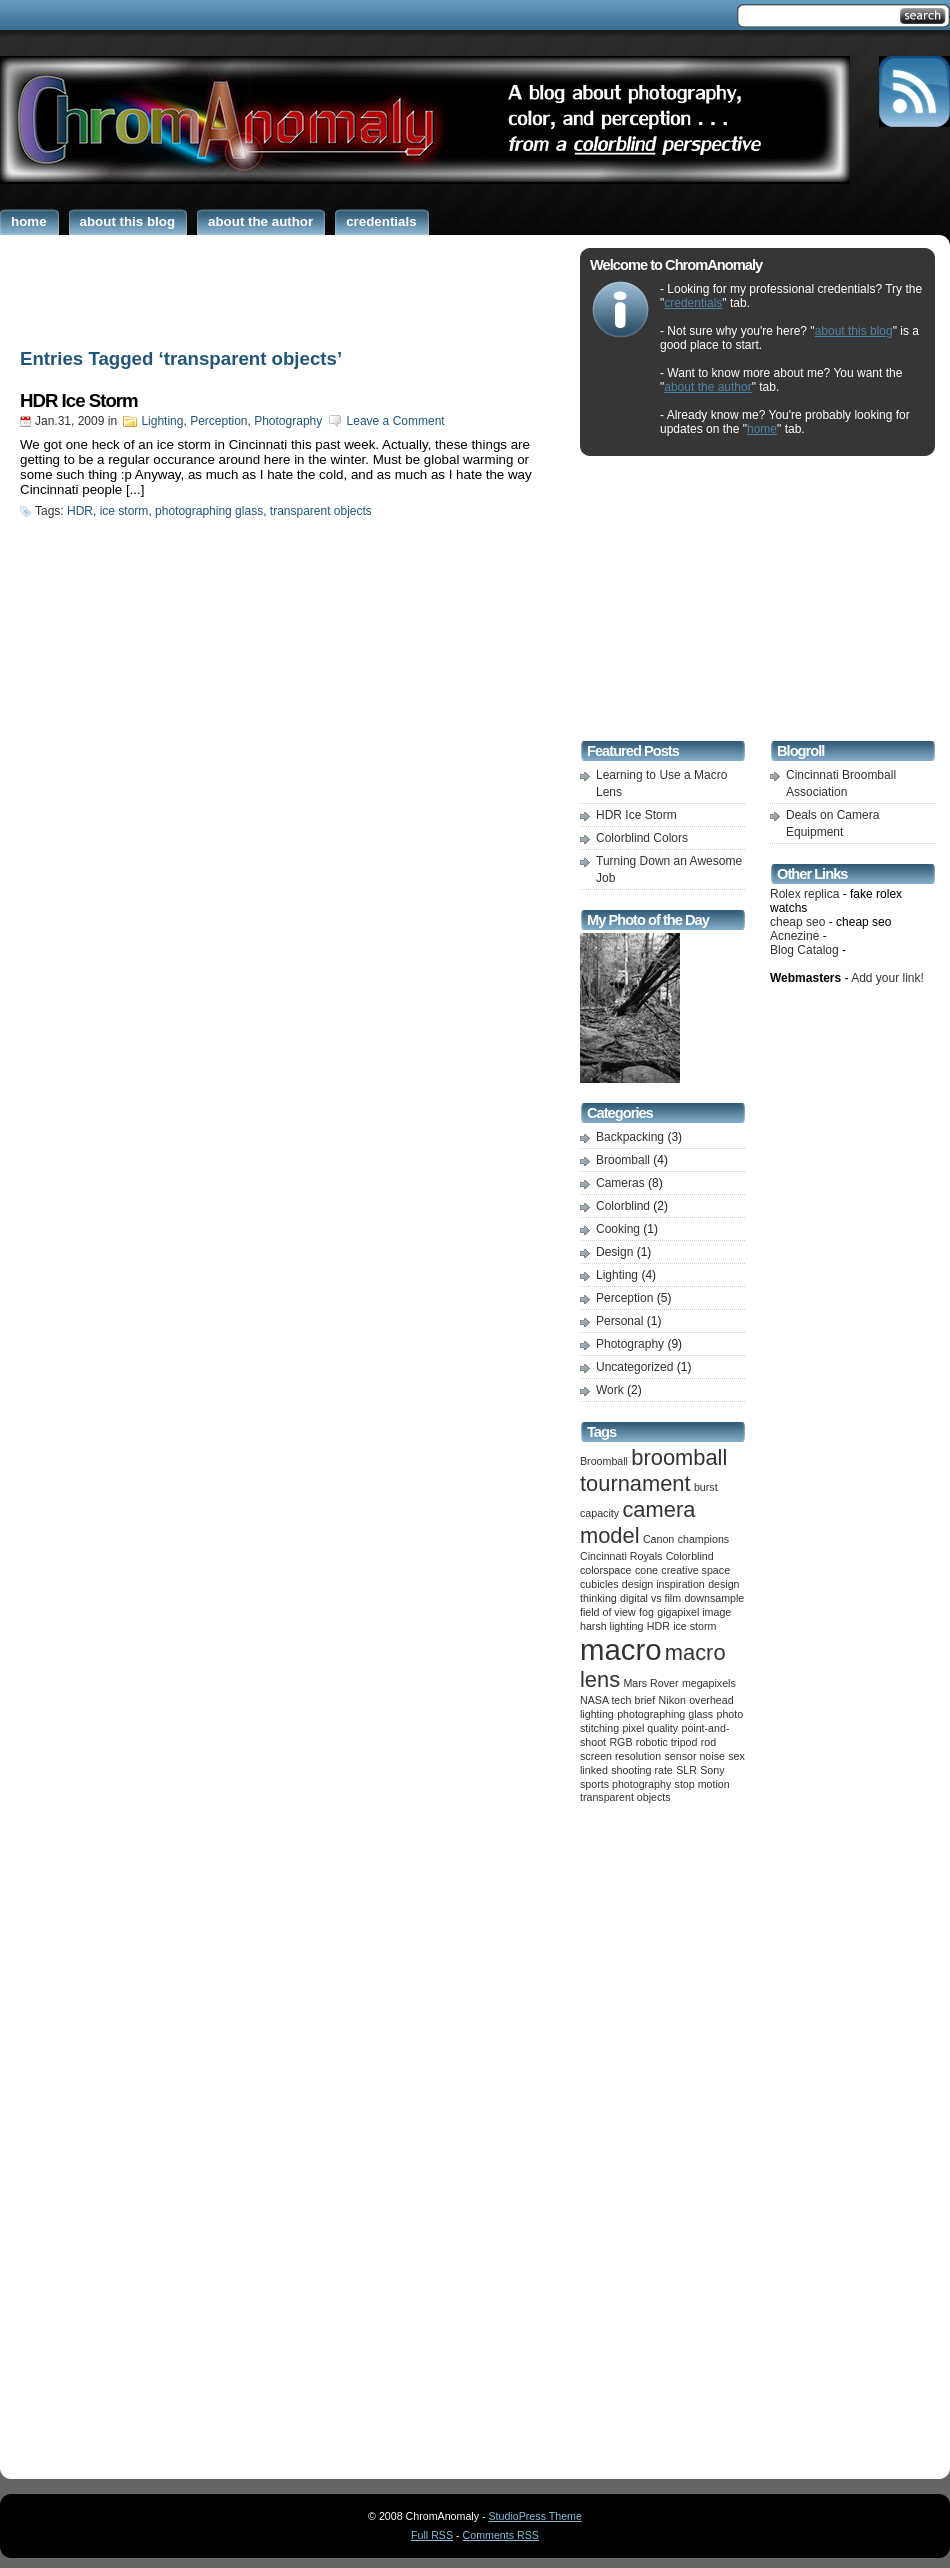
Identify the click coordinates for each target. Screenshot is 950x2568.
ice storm (124, 511)
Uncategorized (634, 1367)
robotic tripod (667, 1742)
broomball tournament (653, 1470)
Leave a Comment (396, 421)
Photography (288, 421)
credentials (693, 303)
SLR (686, 1770)
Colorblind (623, 1206)
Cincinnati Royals (621, 1556)
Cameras (620, 1183)
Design (614, 1252)
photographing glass (209, 511)
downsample (714, 1598)
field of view (608, 1612)
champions (704, 1539)
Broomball (623, 1160)
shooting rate (642, 1770)
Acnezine (794, 936)
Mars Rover (650, 1683)
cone (646, 1570)
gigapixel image (694, 1612)
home (762, 429)
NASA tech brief (617, 1700)
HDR (80, 511)
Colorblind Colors (642, 838)
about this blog (854, 331)
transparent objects (321, 511)
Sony (712, 1770)
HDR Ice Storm (79, 400)
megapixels (709, 1683)
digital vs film (650, 1598)
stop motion (702, 1784)
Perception (218, 421)
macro (620, 1649)
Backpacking (630, 1137)
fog (646, 1612)
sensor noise (695, 1756)
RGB (620, 1742)
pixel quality (650, 1728)
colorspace (606, 1570)
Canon (658, 1539)
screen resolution (620, 1756)
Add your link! (887, 978)
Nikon (672, 1700)
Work (610, 1390)
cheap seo (797, 922)
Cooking (618, 1229)
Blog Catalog (804, 950)
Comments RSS (501, 2535)
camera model (637, 1522)
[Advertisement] (285, 288)
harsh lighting (611, 1626)
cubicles (599, 1584)
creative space (695, 1570)
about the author (707, 387)
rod (708, 1742)
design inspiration (663, 1584)
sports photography (625, 1784)
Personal (619, 1321)
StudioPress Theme (535, 2516)
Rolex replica (804, 894)
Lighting (162, 421)
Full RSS (432, 2535)
